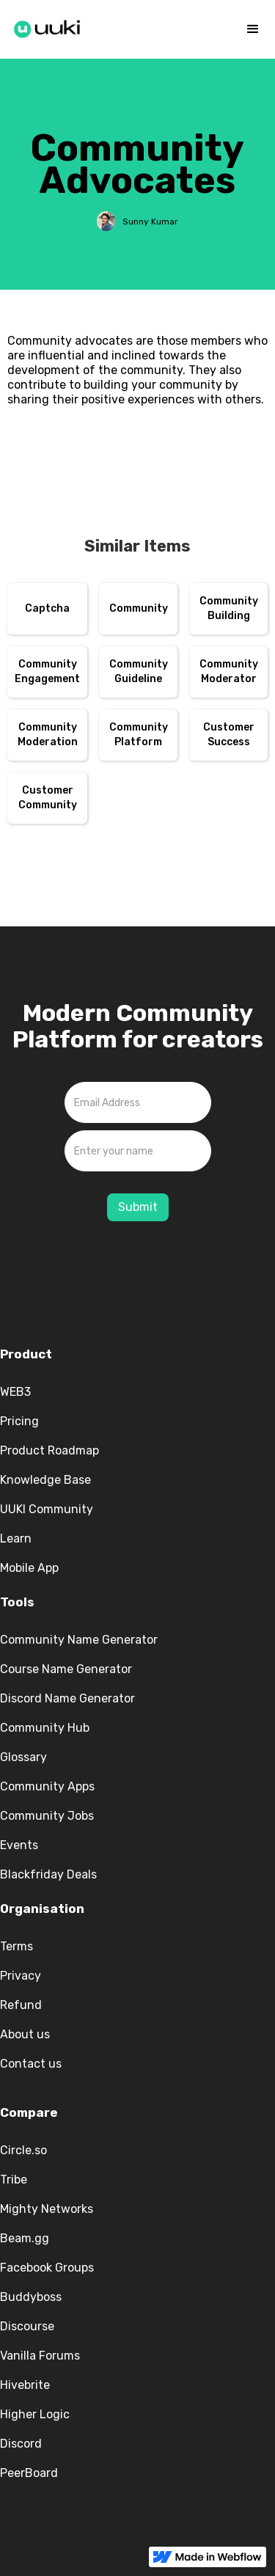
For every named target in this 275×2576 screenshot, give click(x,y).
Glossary (23, 1757)
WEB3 (15, 1392)
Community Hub (44, 1728)
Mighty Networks (46, 2209)
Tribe (13, 2180)
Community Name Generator (79, 1640)
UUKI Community (46, 1509)
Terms (16, 1946)
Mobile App (29, 1568)
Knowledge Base (45, 1480)
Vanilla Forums (40, 2356)
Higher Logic (35, 2414)
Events (19, 1845)
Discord (21, 2444)
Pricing (19, 1421)
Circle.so (23, 2150)
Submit (138, 1207)
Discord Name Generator (67, 1698)
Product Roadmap (49, 1450)
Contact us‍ (31, 2064)
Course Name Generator (66, 1669)
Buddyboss (31, 2297)
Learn (16, 1538)
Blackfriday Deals (48, 1874)
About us (25, 2034)
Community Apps (47, 1786)
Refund (21, 2005)
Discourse (27, 2326)
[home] (47, 26)
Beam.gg (24, 2238)
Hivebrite (25, 2385)
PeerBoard (29, 2473)
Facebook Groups (47, 2268)
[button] (253, 29)
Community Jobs (47, 1816)
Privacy (20, 1976)
